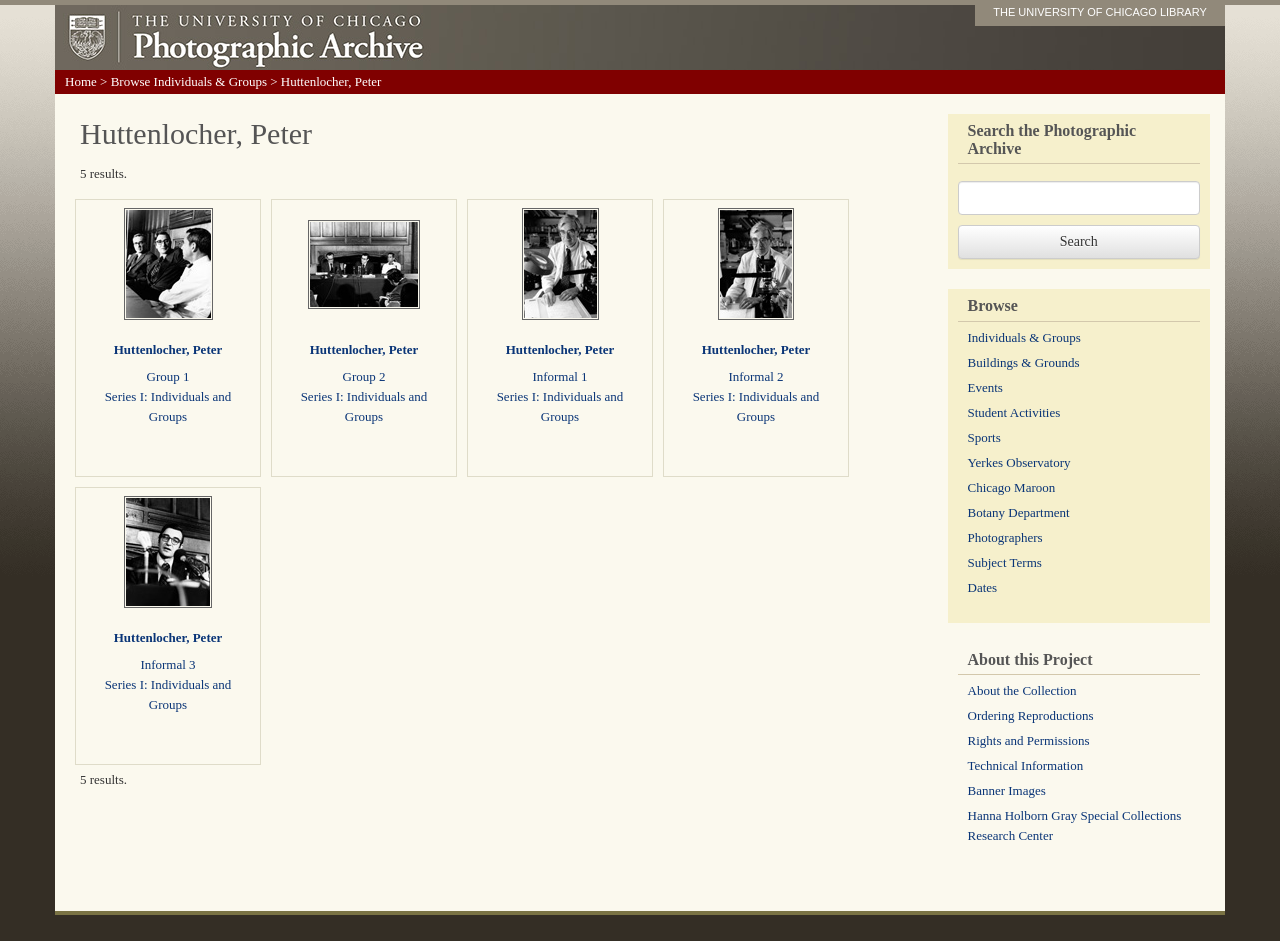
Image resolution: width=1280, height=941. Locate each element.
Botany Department (1019, 512)
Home (81, 81)
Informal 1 (559, 376)
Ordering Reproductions (1031, 715)
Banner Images (1007, 790)
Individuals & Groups (1024, 337)
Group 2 (364, 376)
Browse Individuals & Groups (189, 81)
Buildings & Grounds (1024, 362)
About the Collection (1022, 690)
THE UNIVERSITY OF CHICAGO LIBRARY (1100, 12)
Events (985, 387)
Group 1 (168, 376)
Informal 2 (755, 376)
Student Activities (1014, 412)
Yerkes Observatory (1019, 462)
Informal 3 (167, 664)
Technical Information (1026, 765)
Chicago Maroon (1012, 487)
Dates (983, 587)
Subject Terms (1005, 562)
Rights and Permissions (1029, 740)
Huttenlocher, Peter (168, 349)
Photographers (1005, 537)
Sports (984, 437)
